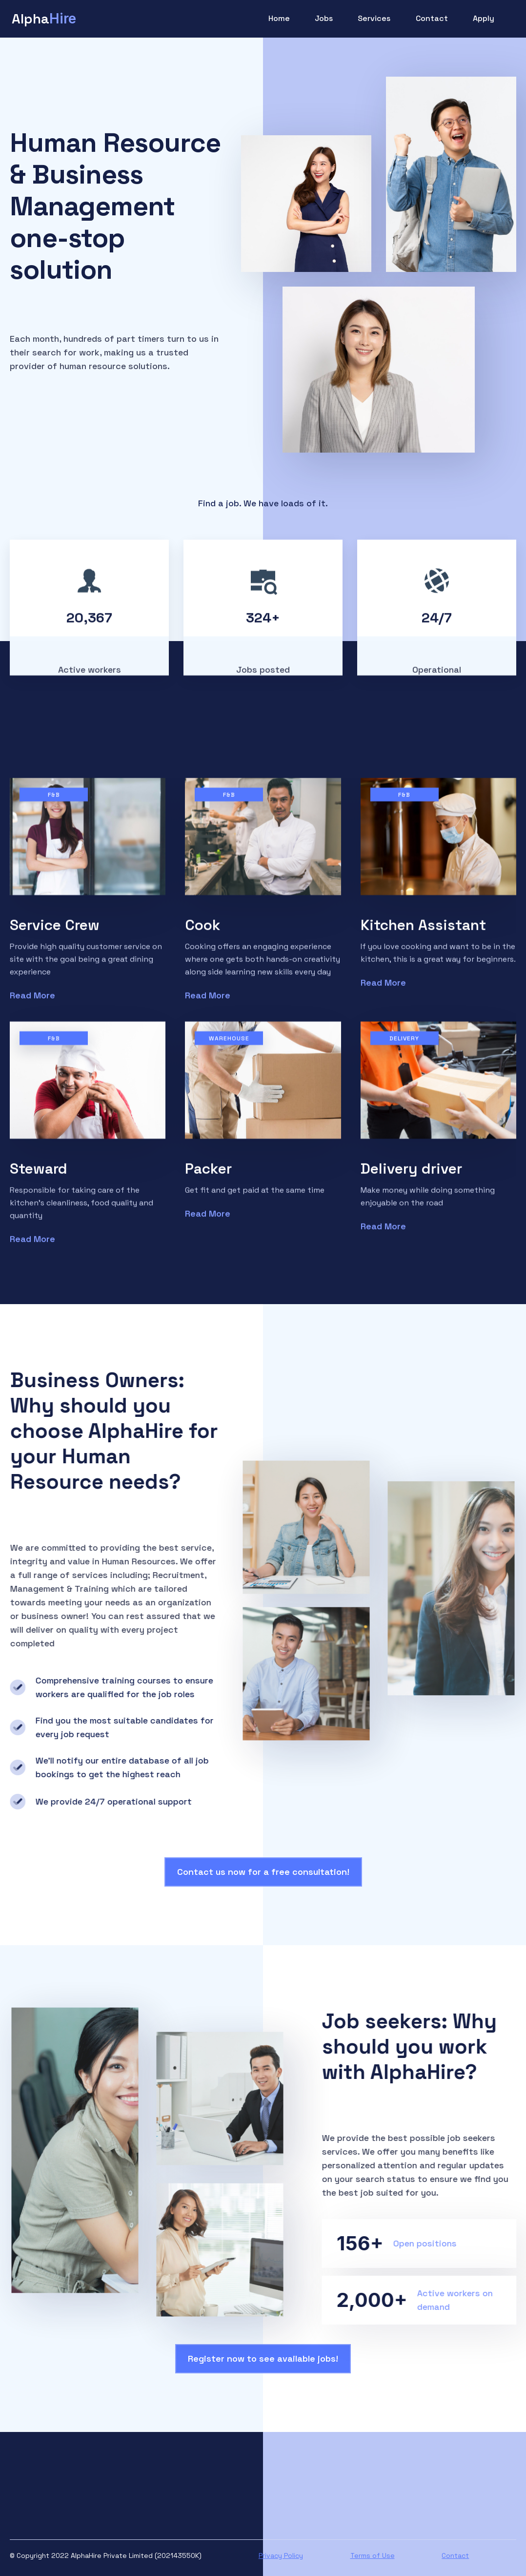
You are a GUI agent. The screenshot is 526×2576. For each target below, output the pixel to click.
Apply (483, 18)
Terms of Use (372, 2555)
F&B (54, 802)
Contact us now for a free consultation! (263, 1871)
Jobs (324, 18)
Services (374, 18)
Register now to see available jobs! (263, 2358)
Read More (32, 1002)
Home (279, 18)
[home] (44, 18)
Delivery (404, 1046)
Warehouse (229, 1046)
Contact (432, 18)
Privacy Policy (281, 2555)
